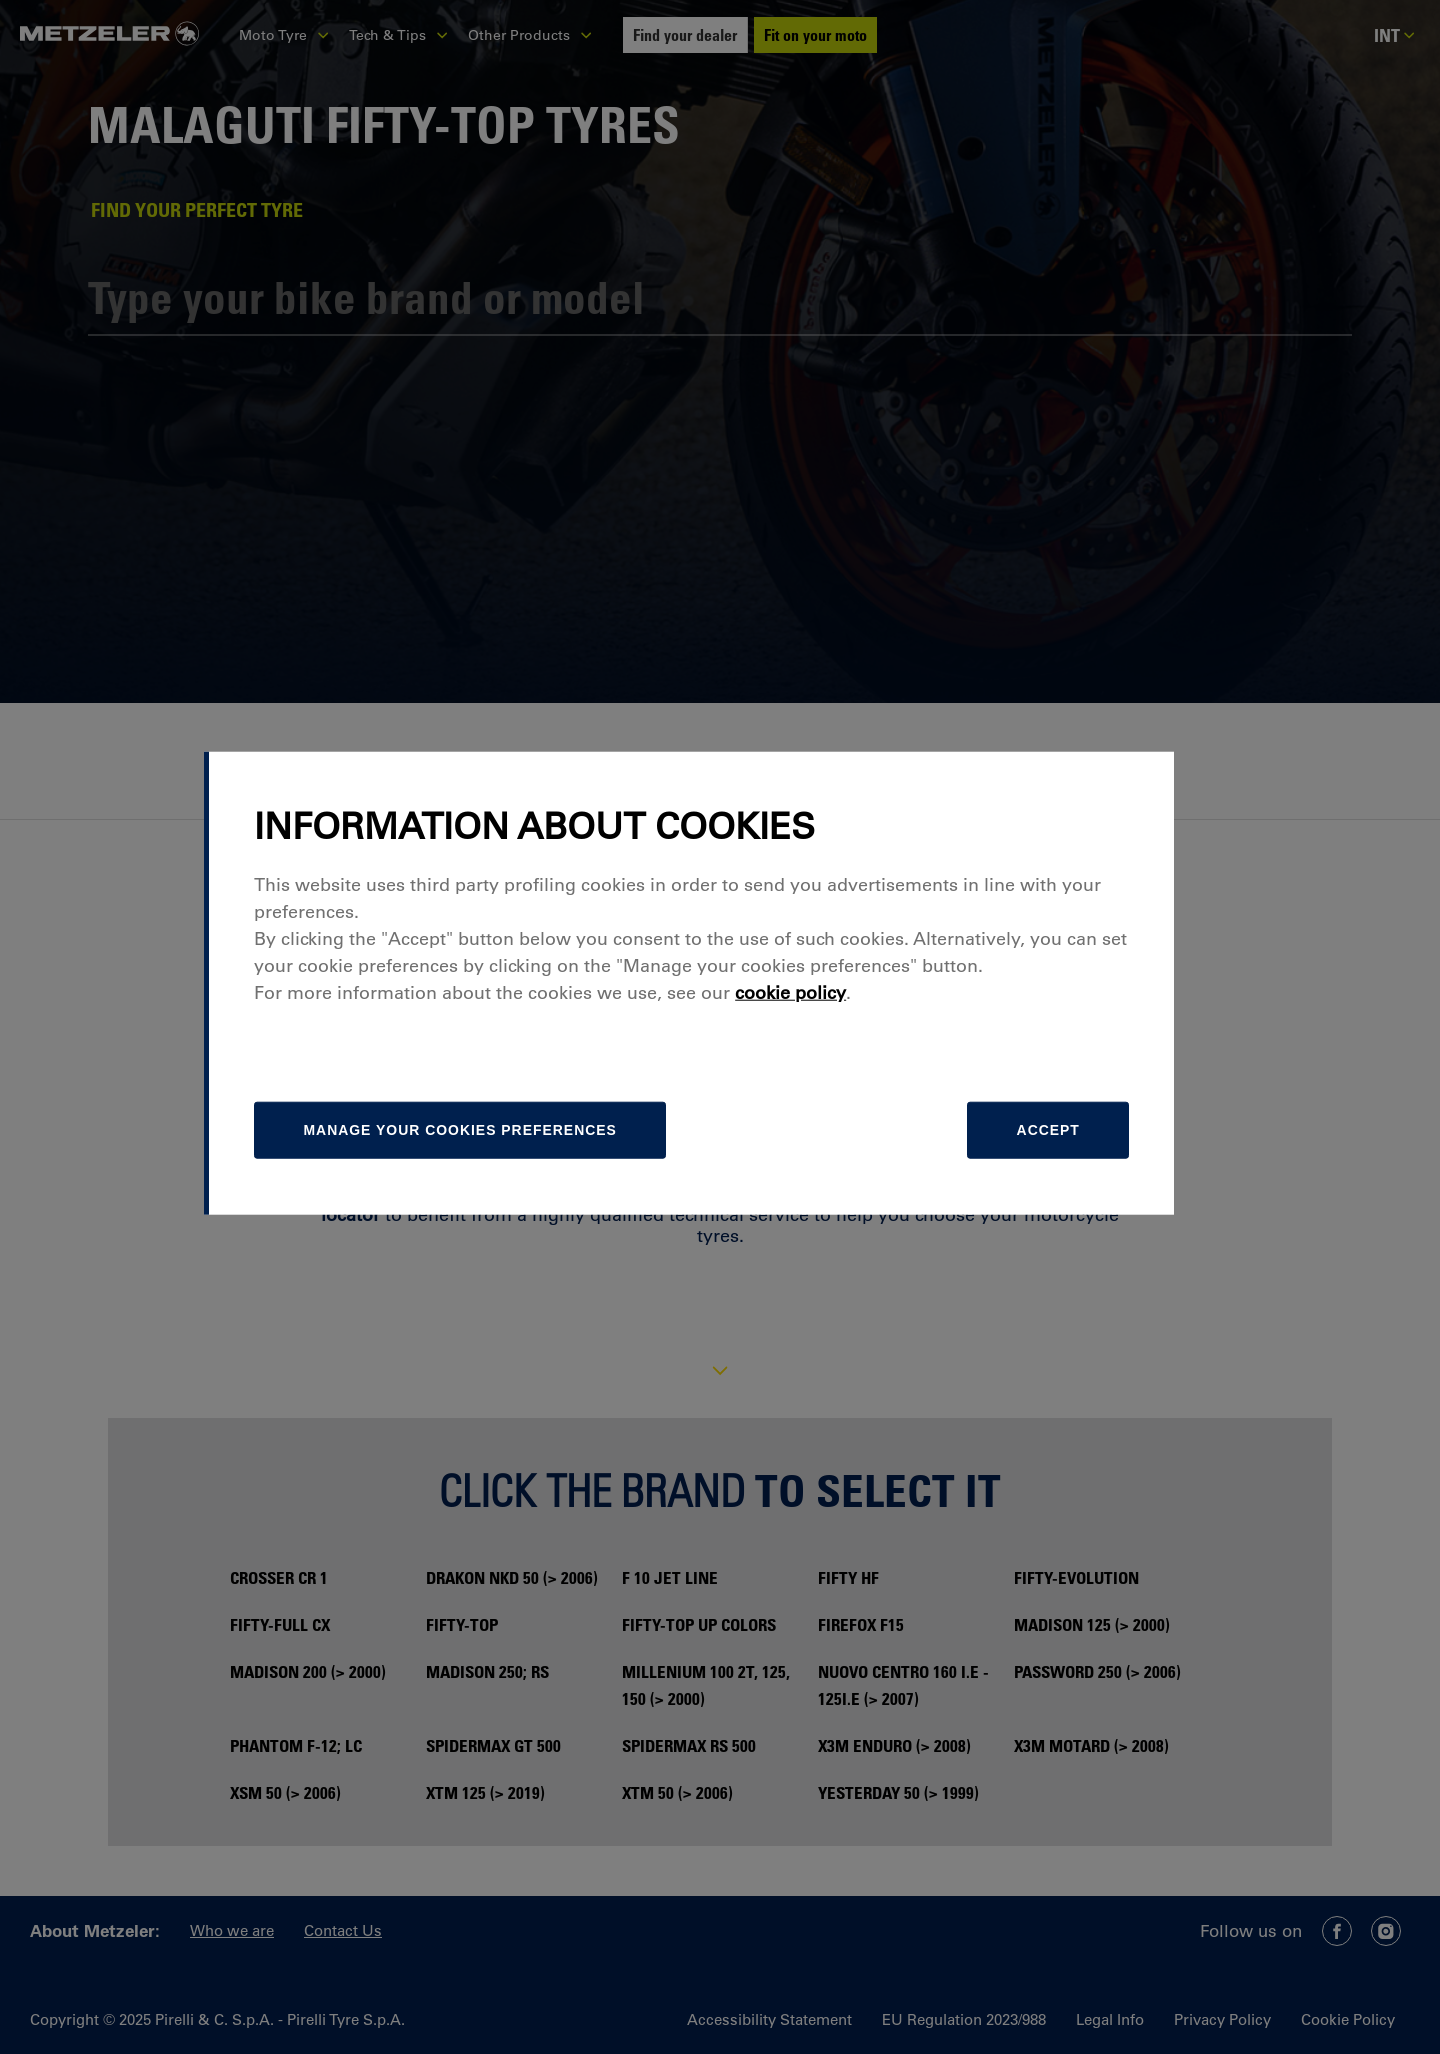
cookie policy (823, 1036)
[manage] (495, 1174)
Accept (1077, 1174)
